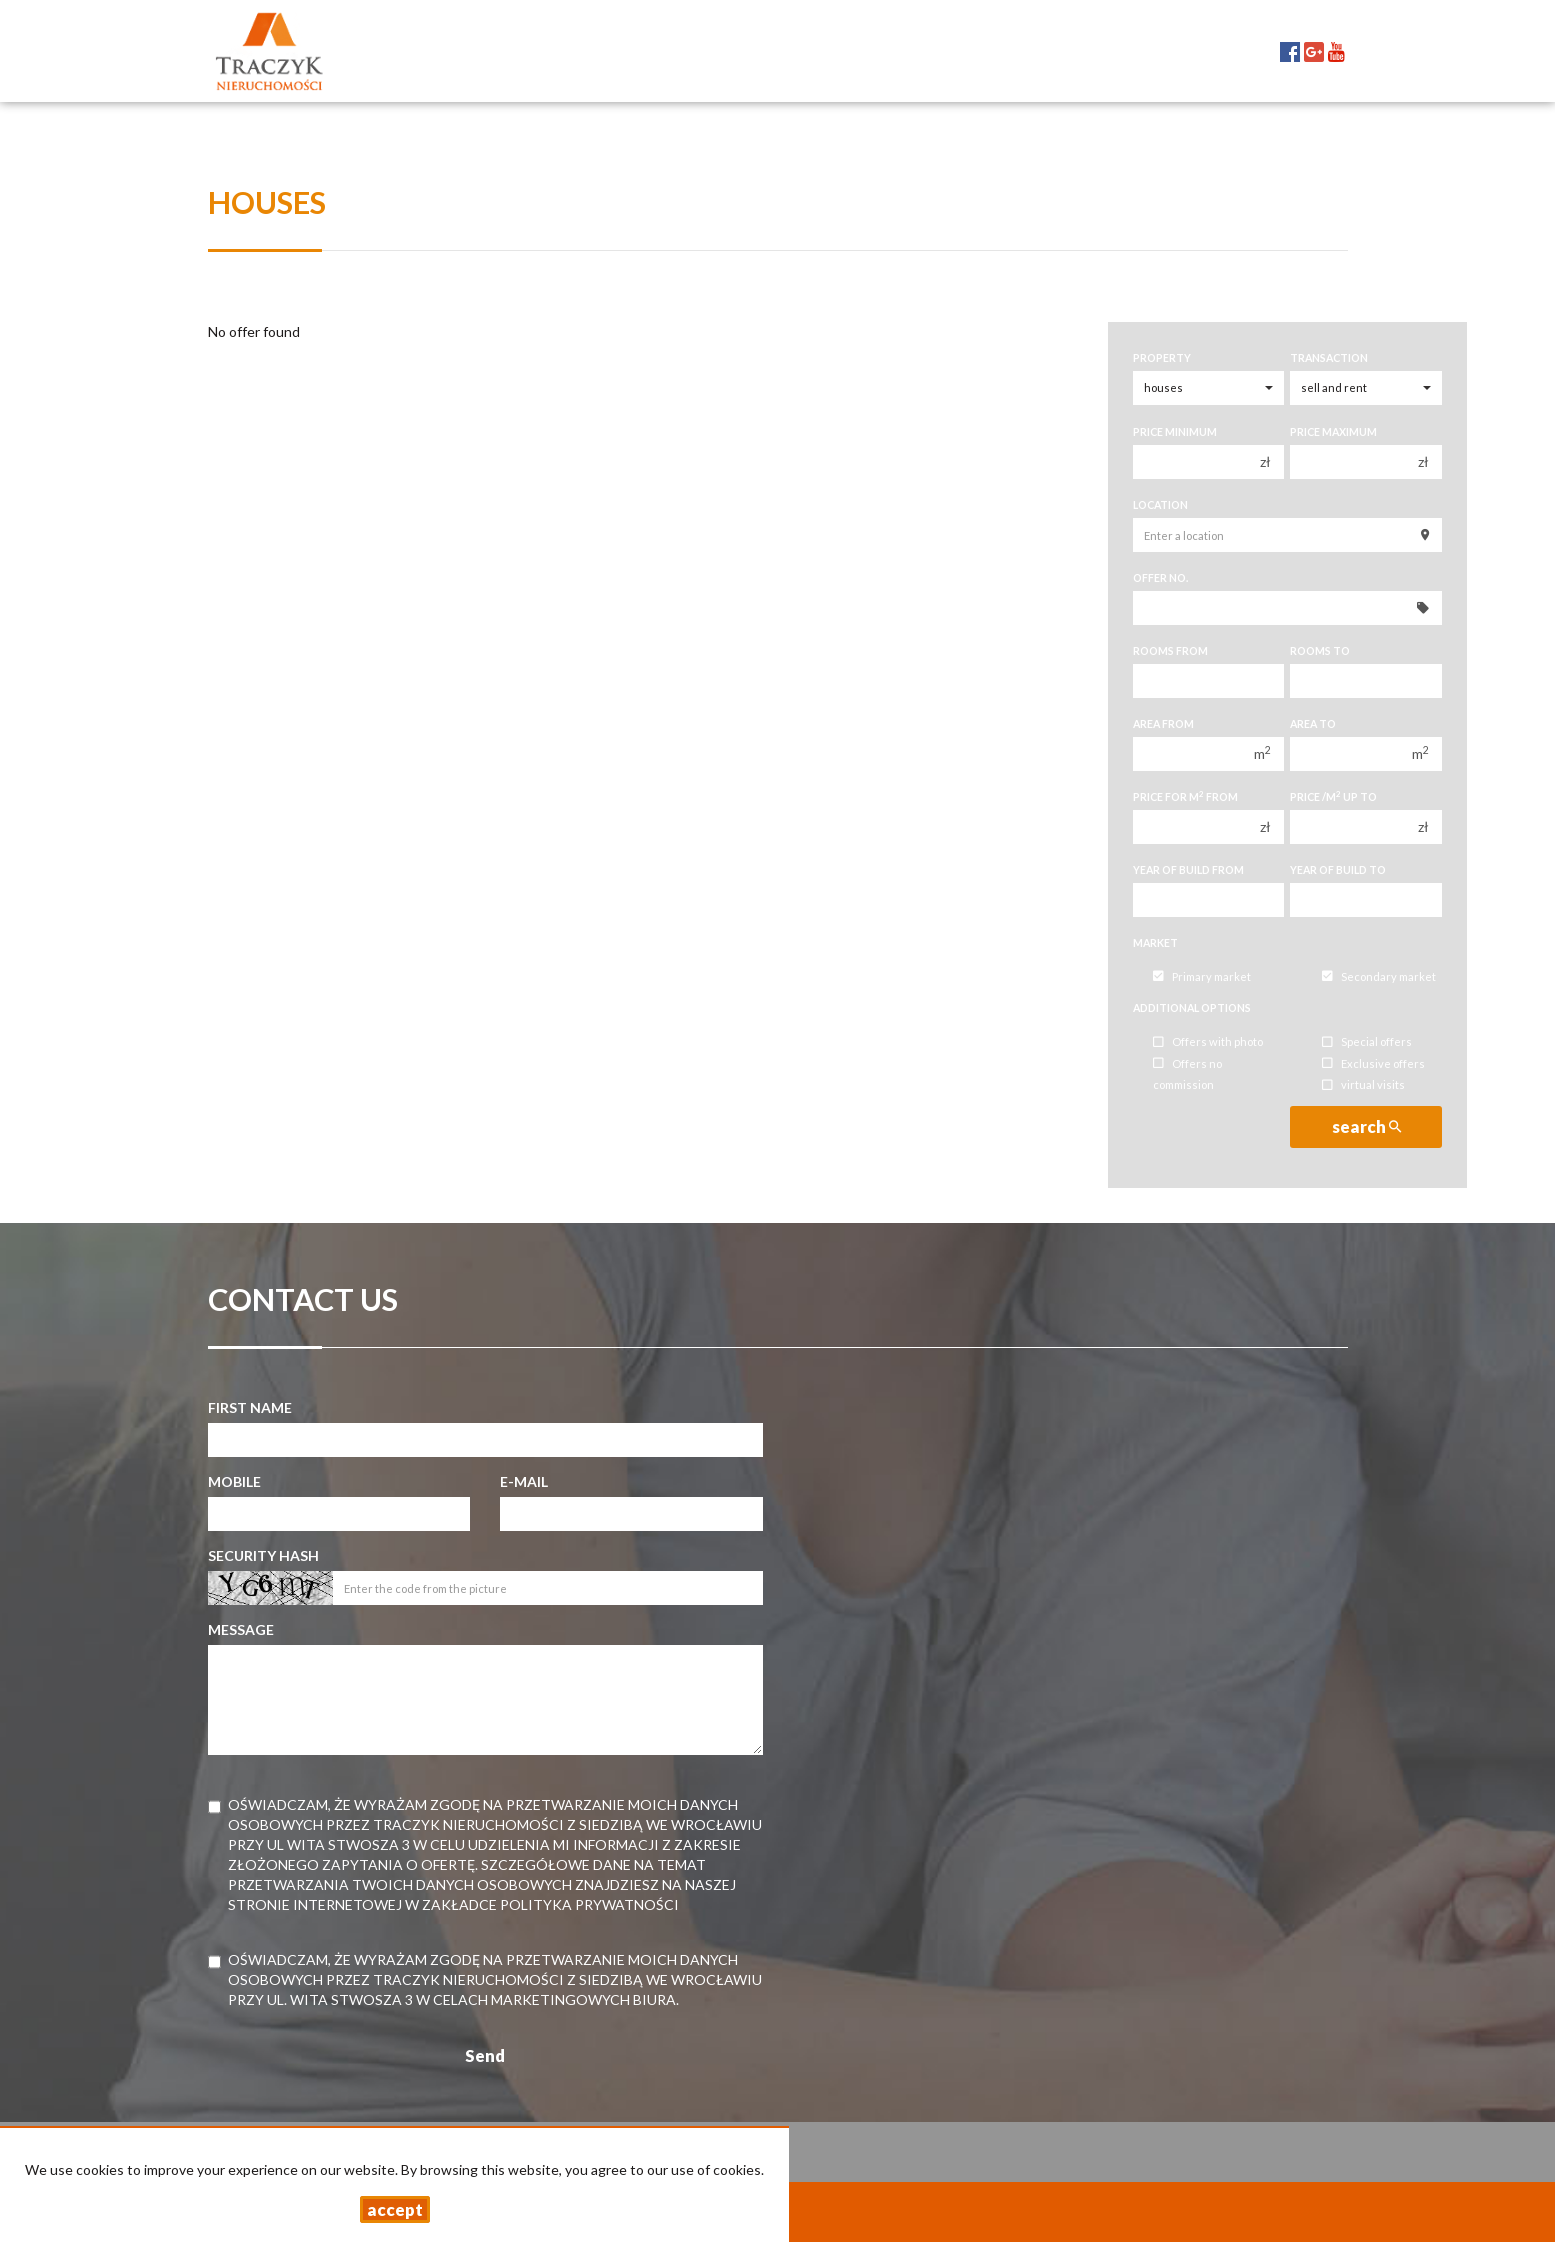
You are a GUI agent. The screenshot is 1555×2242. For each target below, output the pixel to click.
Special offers (1367, 1042)
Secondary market (1379, 976)
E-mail (524, 1481)
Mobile (234, 1481)
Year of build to (1338, 870)
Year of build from (1188, 870)
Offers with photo (1208, 1042)
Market (1155, 943)
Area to (1313, 724)
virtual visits (1363, 1085)
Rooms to (1320, 651)
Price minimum (1175, 432)
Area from (1163, 724)
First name (250, 1407)
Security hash (263, 1555)
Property (1162, 358)
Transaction (1329, 358)
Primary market (1202, 976)
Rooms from (1170, 651)
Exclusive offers (1373, 1063)
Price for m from (1185, 796)
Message (241, 1629)
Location (1160, 505)
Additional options (1192, 1008)
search (1366, 1126)
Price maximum (1333, 432)
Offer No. (1160, 578)
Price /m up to (1333, 796)
